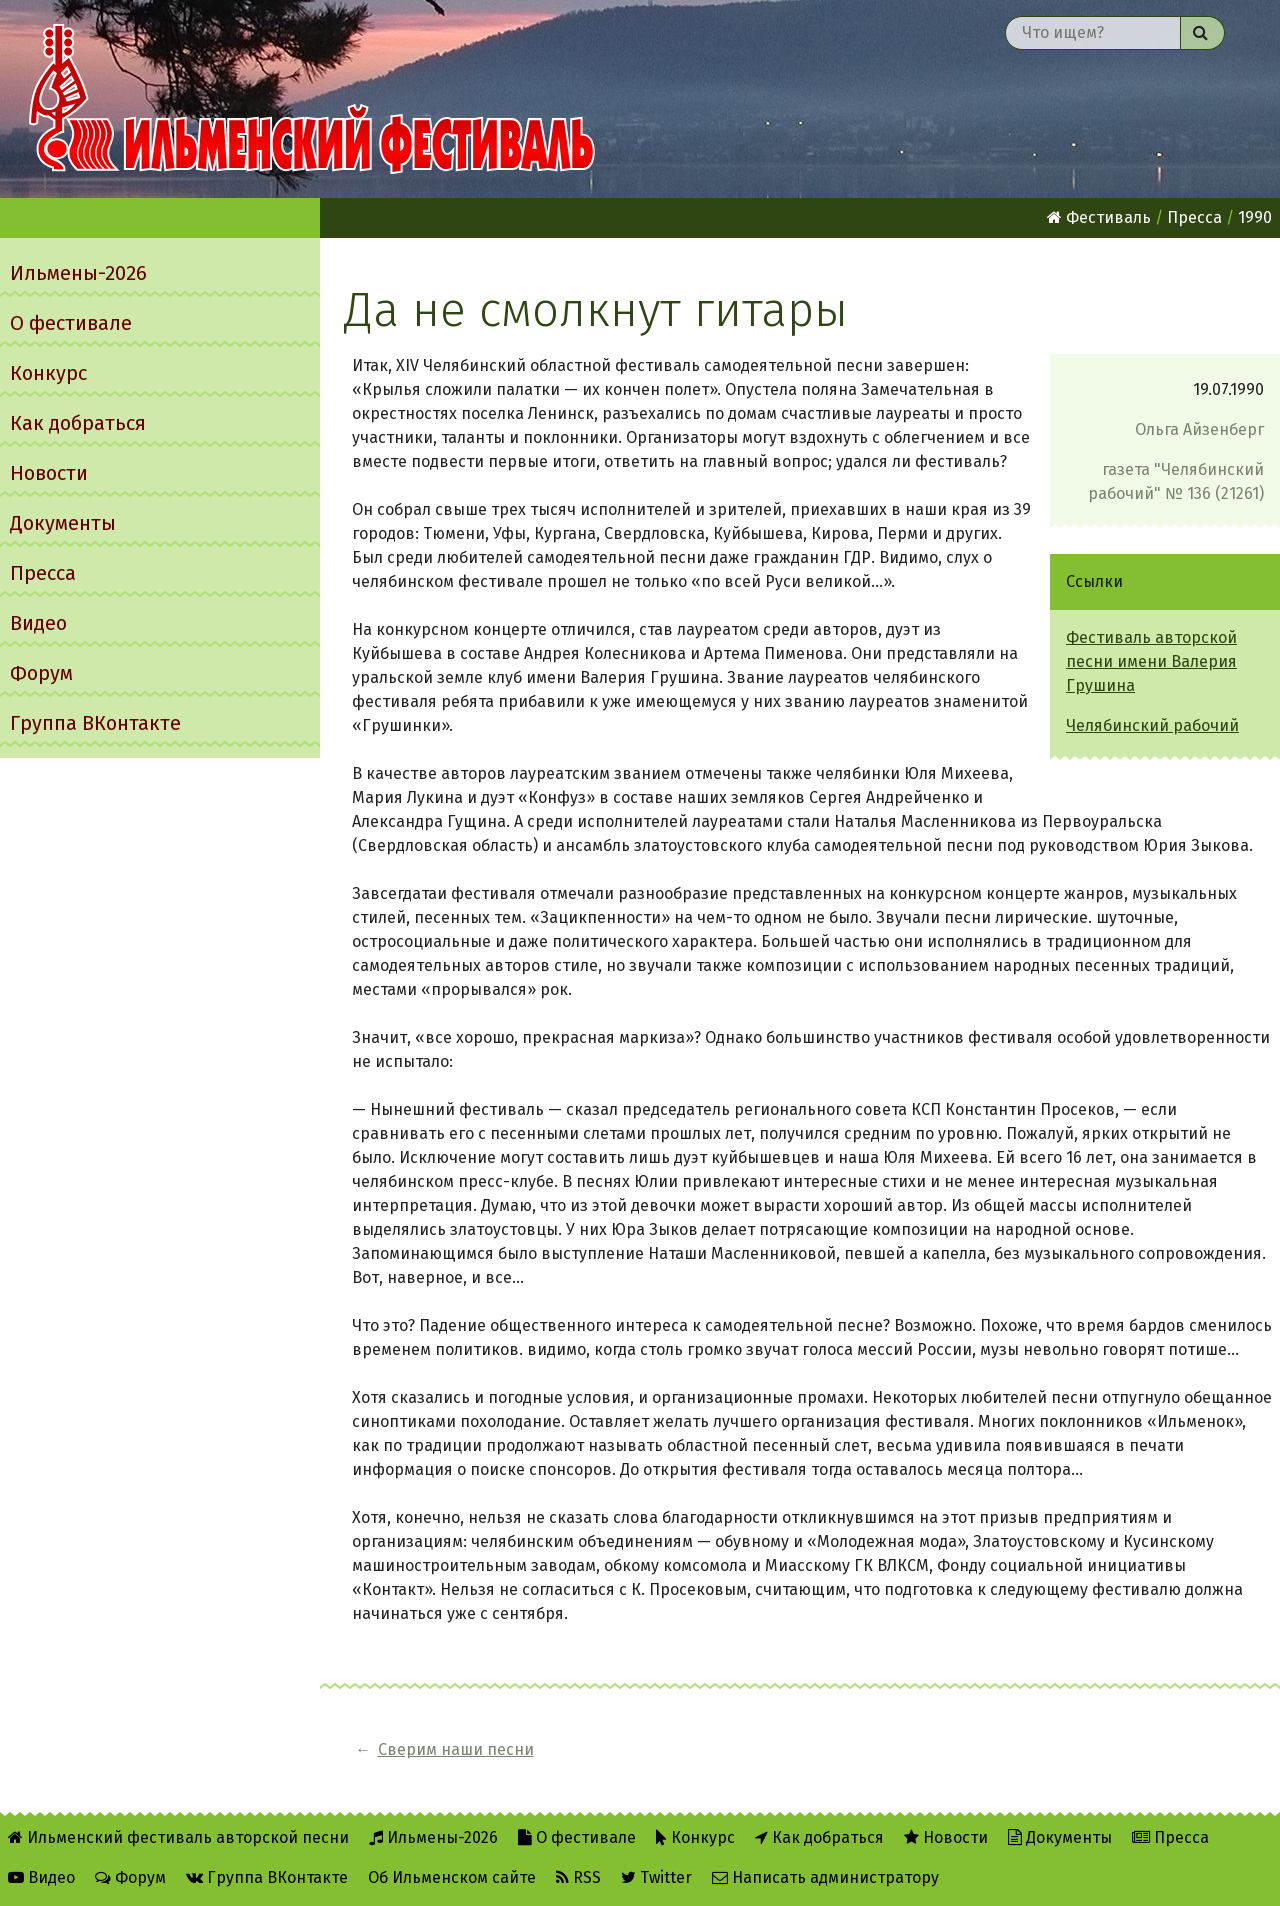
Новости (49, 473)
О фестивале (71, 323)
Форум (41, 673)
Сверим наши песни (456, 1749)
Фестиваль (1099, 217)
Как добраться (78, 423)
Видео (38, 623)
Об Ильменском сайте (452, 1877)
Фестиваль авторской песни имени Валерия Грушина (1151, 661)
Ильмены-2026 (78, 273)
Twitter (656, 1877)
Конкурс (48, 373)
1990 (1255, 217)
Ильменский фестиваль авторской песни (312, 99)
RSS (578, 1877)
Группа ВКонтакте (95, 723)
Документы (63, 523)
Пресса (43, 573)
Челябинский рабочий (1152, 725)
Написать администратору (825, 1877)
